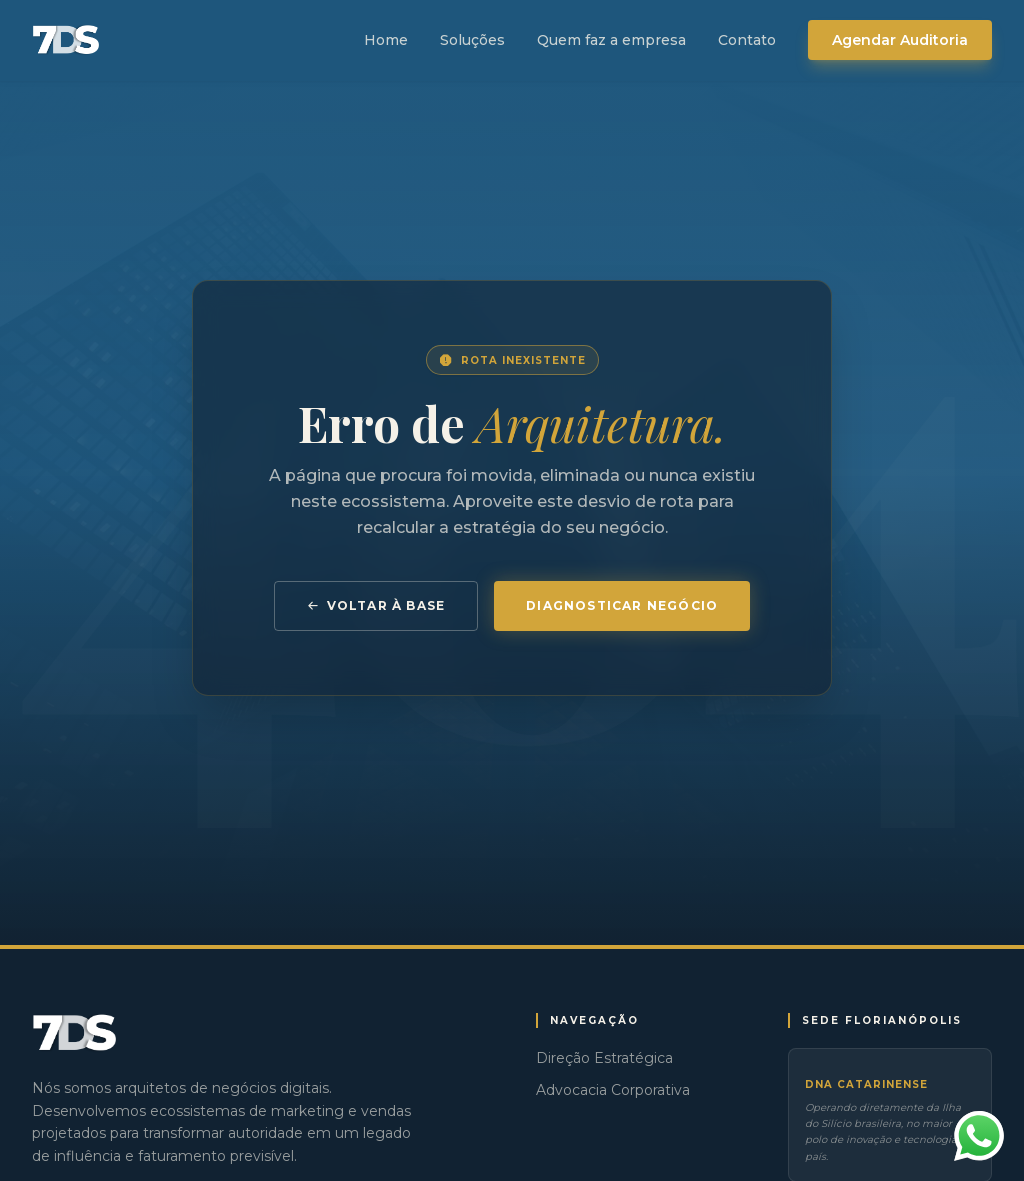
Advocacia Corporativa (613, 1090)
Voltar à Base (376, 605)
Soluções (472, 40)
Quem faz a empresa (611, 40)
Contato (747, 40)
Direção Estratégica (604, 1058)
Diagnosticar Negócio (622, 605)
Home (386, 40)
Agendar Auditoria (900, 40)
